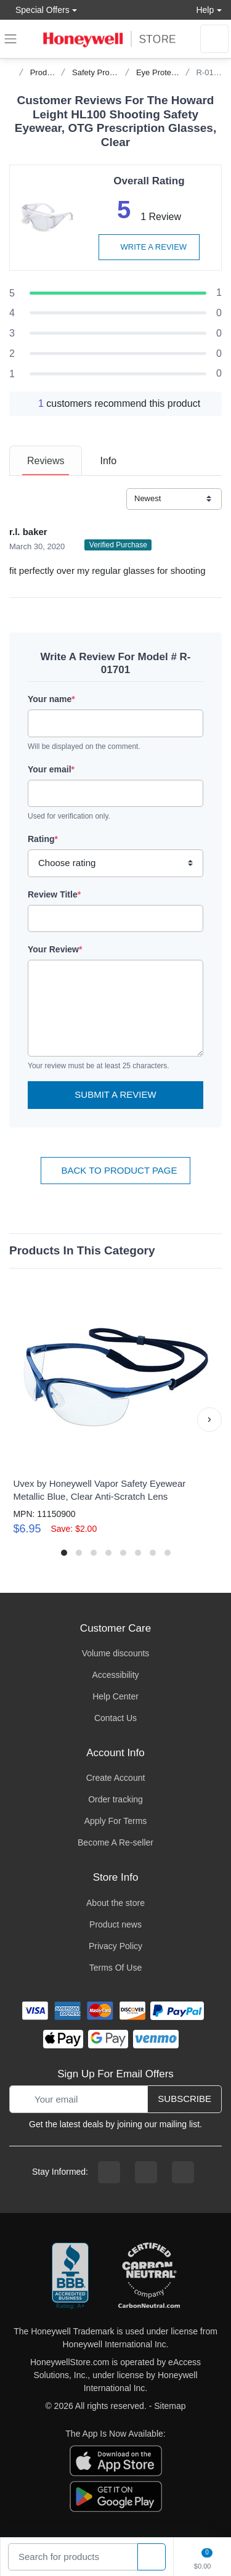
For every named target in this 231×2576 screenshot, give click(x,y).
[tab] (45, 461)
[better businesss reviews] (70, 2276)
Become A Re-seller (115, 1842)
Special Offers (39, 9)
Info (108, 461)
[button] (209, 1419)
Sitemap (169, 2406)
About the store (115, 1903)
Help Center (115, 1696)
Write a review (149, 246)
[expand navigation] (10, 39)
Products (46, 72)
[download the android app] (116, 2495)
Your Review (55, 949)
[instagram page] (146, 2172)
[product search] (151, 2557)
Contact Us (115, 1718)
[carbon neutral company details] (149, 2276)
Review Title (54, 894)
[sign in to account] (214, 39)
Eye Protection (162, 72)
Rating (43, 839)
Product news (115, 1924)
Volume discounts (116, 1653)
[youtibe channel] (183, 2172)
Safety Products (100, 72)
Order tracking (115, 1799)
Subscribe (184, 2098)
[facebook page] (109, 2172)
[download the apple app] (116, 2459)
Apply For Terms (115, 1821)
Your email (51, 769)
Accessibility (115, 1675)
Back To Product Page (115, 1170)
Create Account (115, 1778)
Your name (51, 699)
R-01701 (211, 72)
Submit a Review (115, 1094)
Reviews (45, 461)
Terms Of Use (115, 1968)
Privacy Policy (115, 1946)
